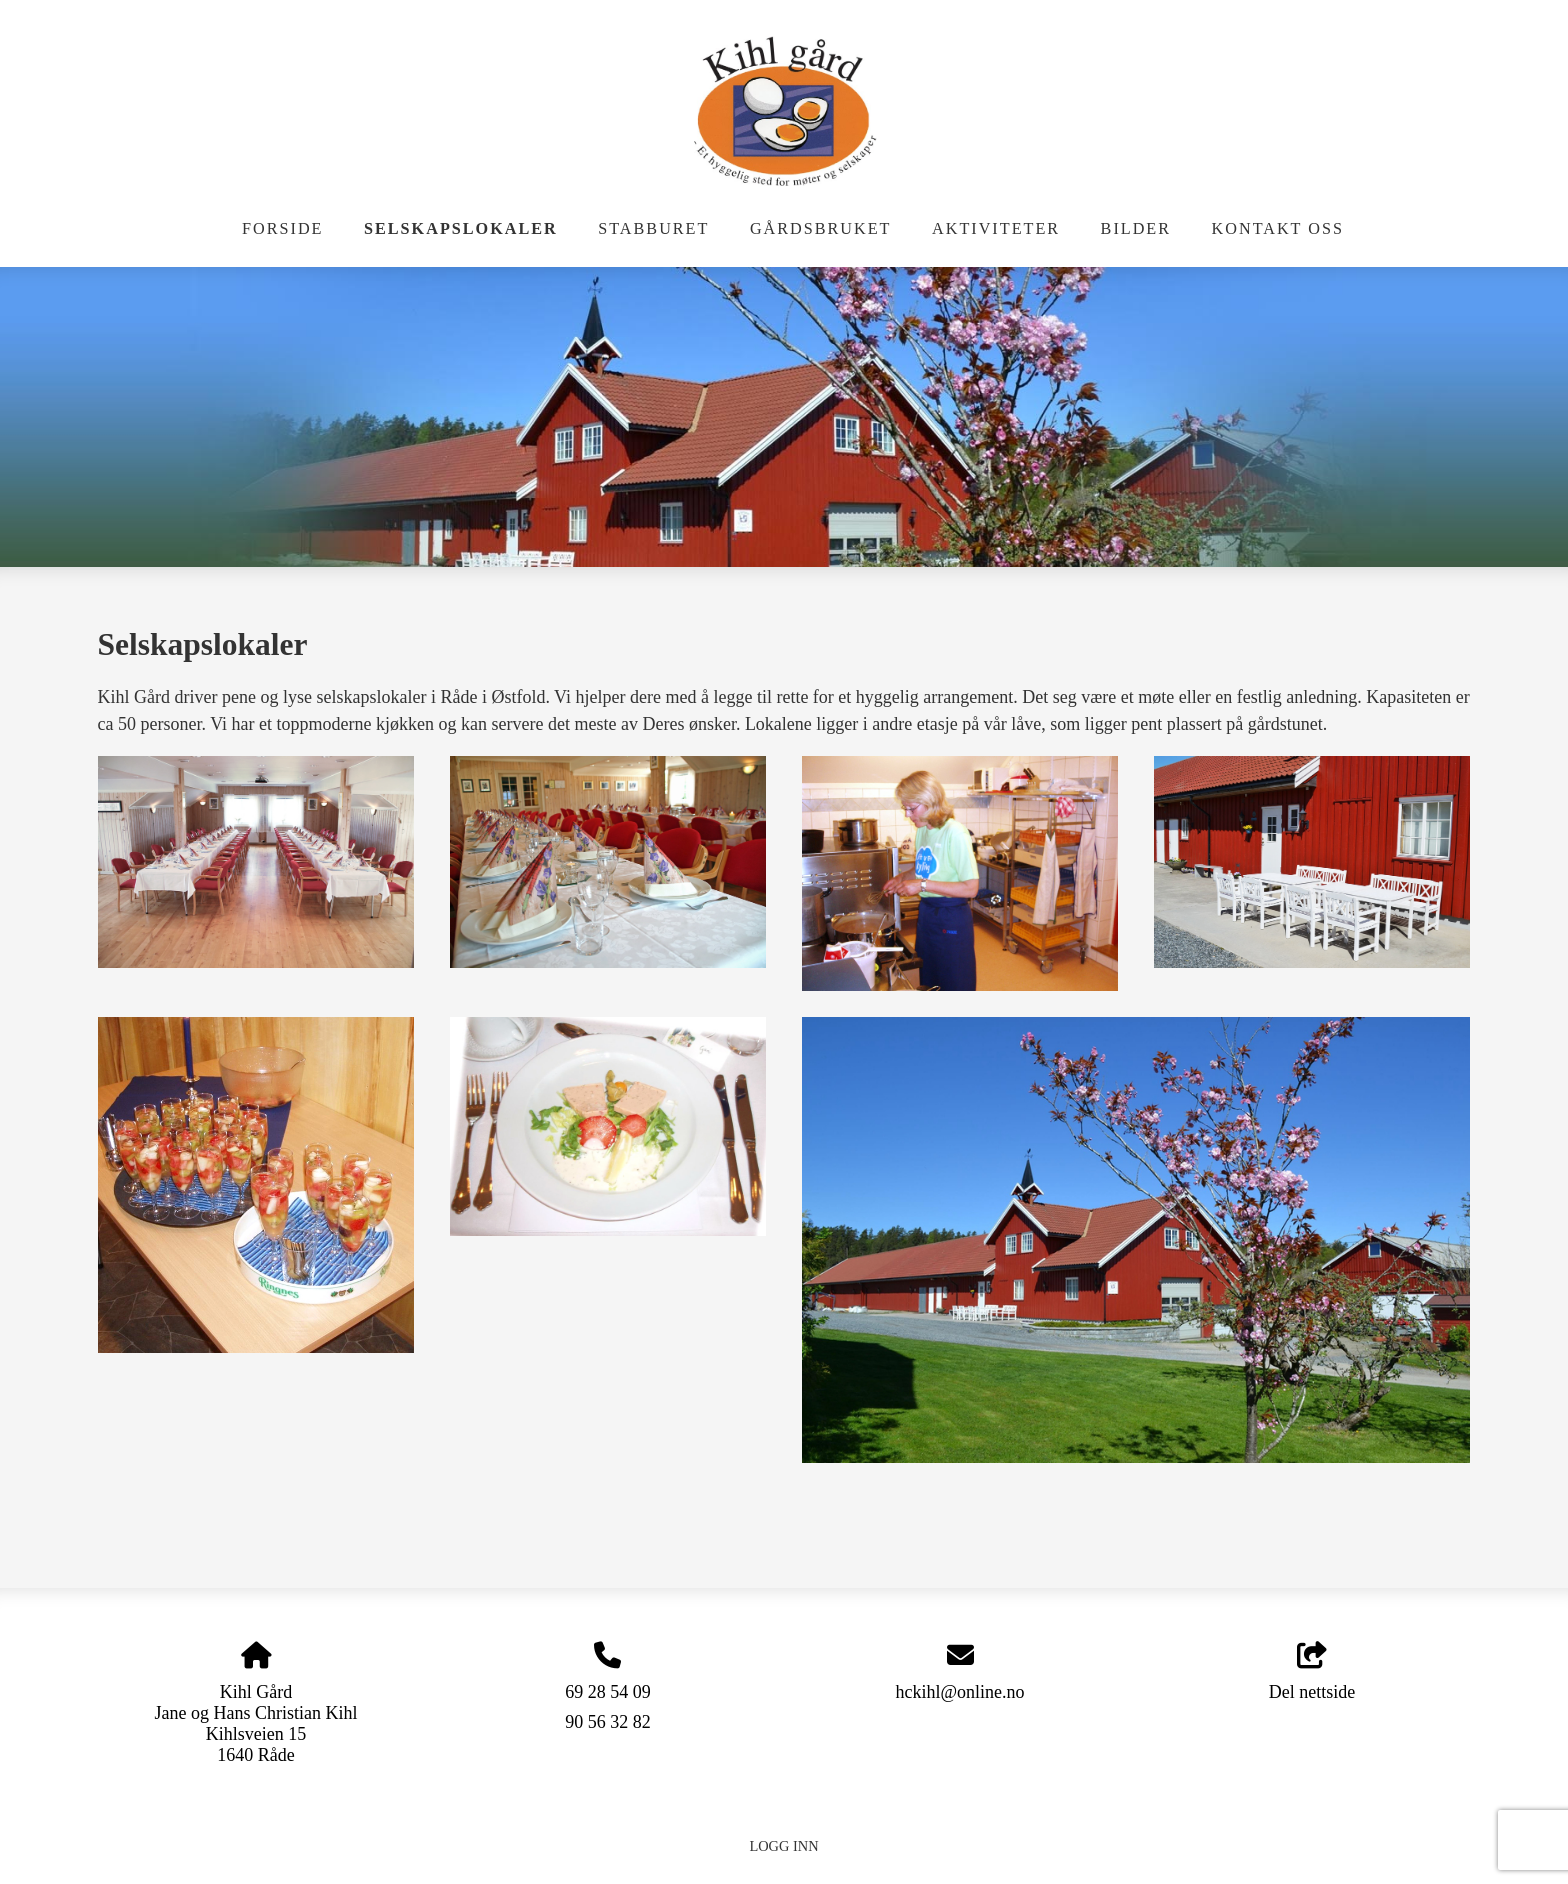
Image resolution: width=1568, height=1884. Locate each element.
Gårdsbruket (821, 229)
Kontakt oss (1278, 229)
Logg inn (783, 1846)
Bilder (1136, 229)
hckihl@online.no (959, 1692)
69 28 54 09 (608, 1692)
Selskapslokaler (461, 229)
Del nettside (1312, 1672)
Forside (282, 229)
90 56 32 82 (608, 1722)
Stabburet (653, 229)
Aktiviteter (996, 229)
